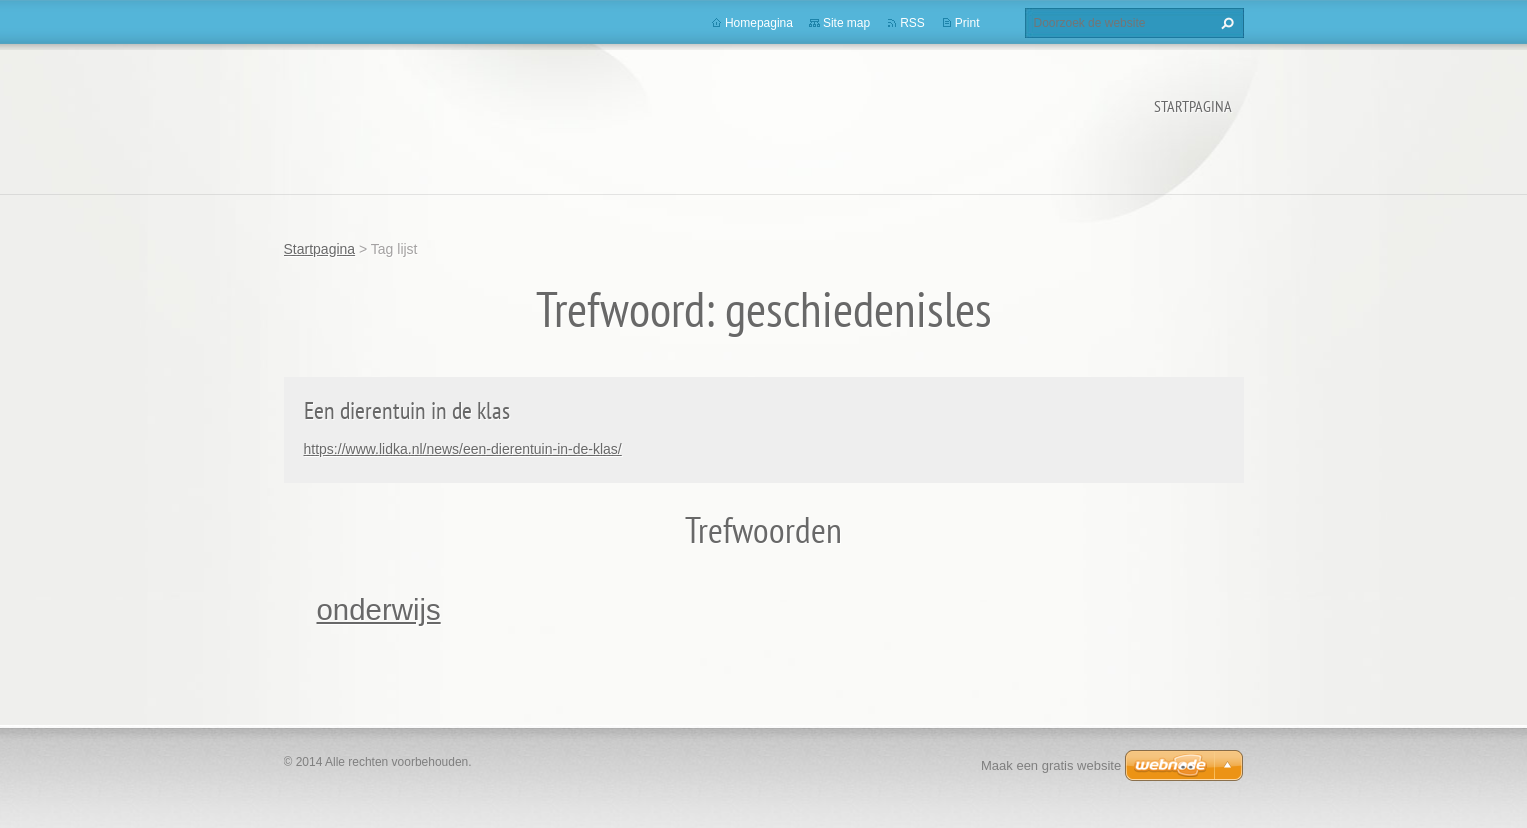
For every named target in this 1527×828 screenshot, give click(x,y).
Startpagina (1193, 106)
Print (967, 23)
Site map (846, 23)
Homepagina (759, 23)
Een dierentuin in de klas (407, 410)
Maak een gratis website (1051, 765)
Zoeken (1225, 23)
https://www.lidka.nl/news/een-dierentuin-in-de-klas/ (463, 449)
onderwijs (379, 609)
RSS (912, 23)
